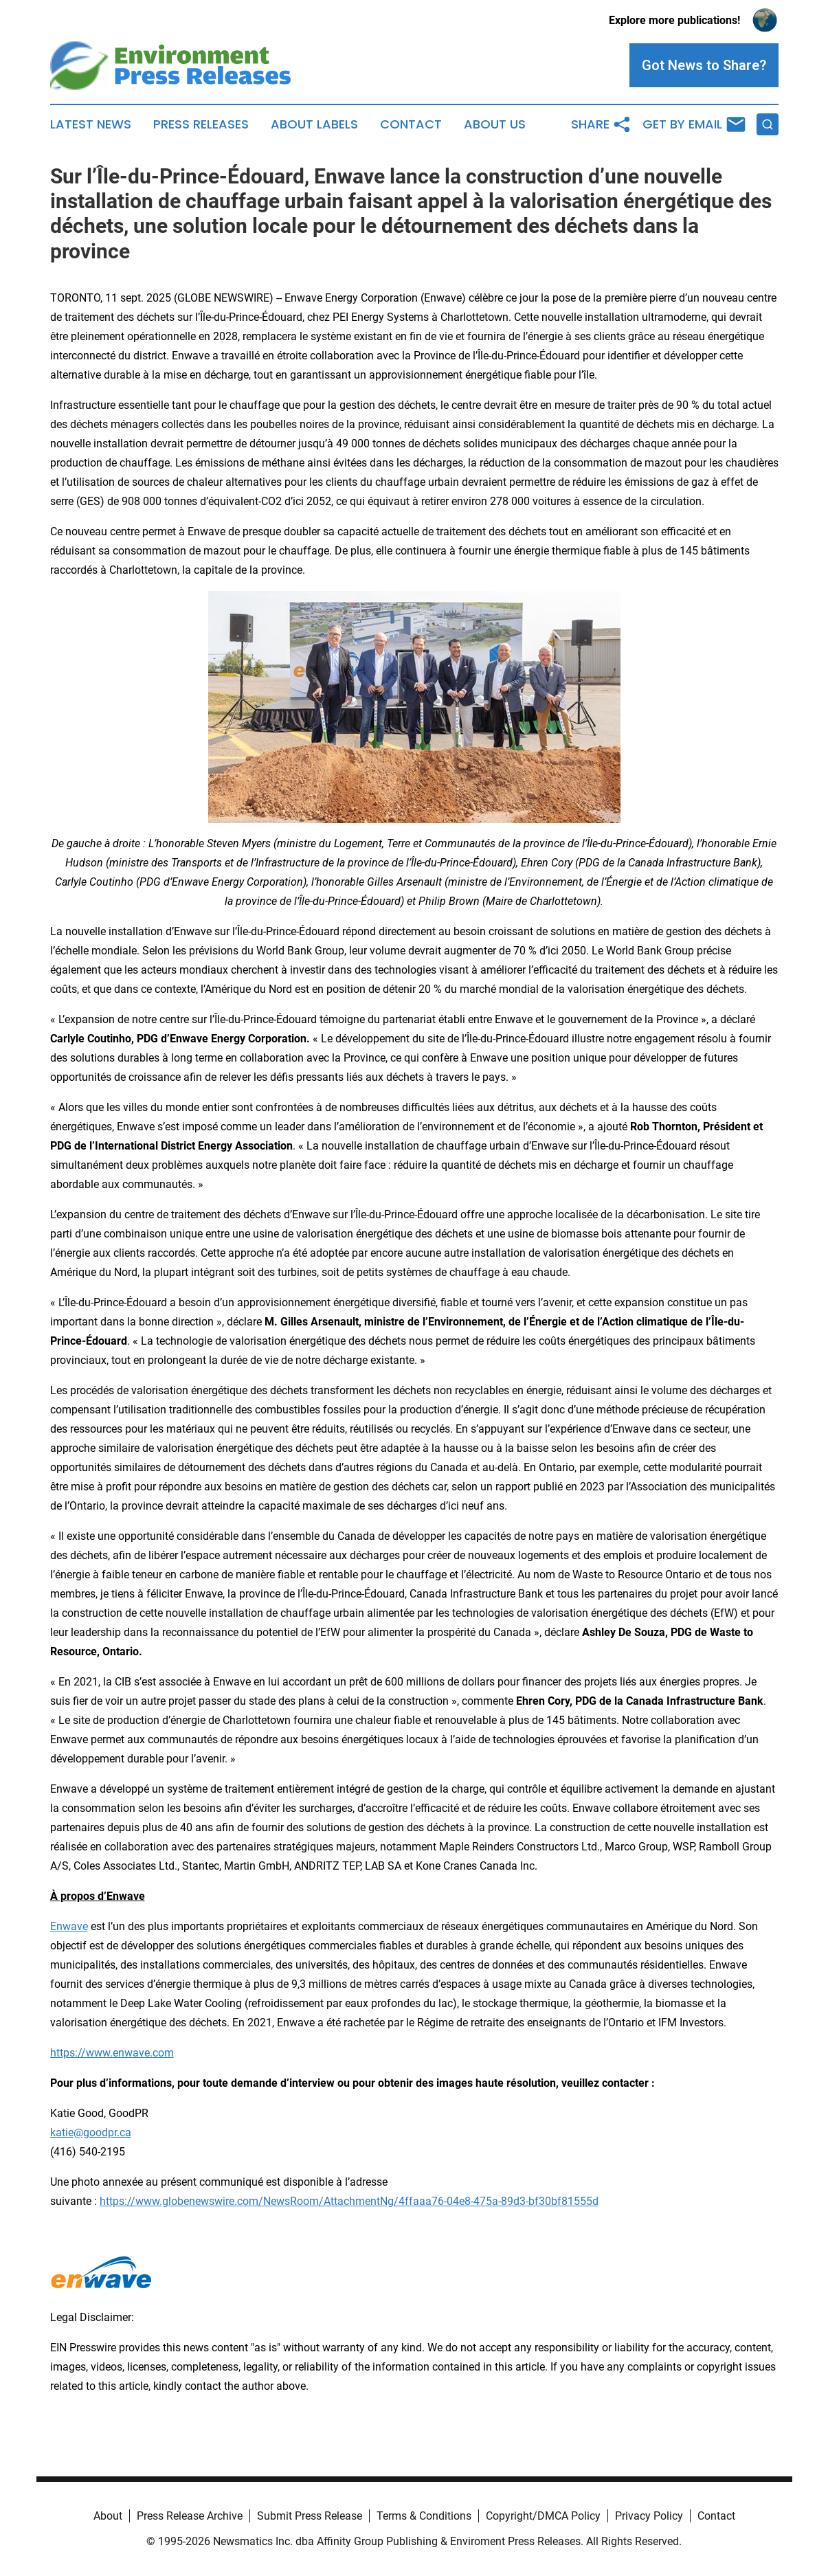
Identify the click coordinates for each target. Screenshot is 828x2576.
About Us (495, 124)
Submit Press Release (309, 2515)
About (107, 2515)
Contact (411, 124)
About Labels (314, 124)
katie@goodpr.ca (90, 2132)
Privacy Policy (649, 2515)
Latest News (90, 124)
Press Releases (201, 124)
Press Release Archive (190, 2515)
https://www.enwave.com (112, 2052)
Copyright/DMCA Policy (543, 2515)
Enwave (69, 1926)
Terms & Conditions (424, 2515)
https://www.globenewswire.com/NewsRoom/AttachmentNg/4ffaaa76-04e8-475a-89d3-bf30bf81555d (349, 2201)
